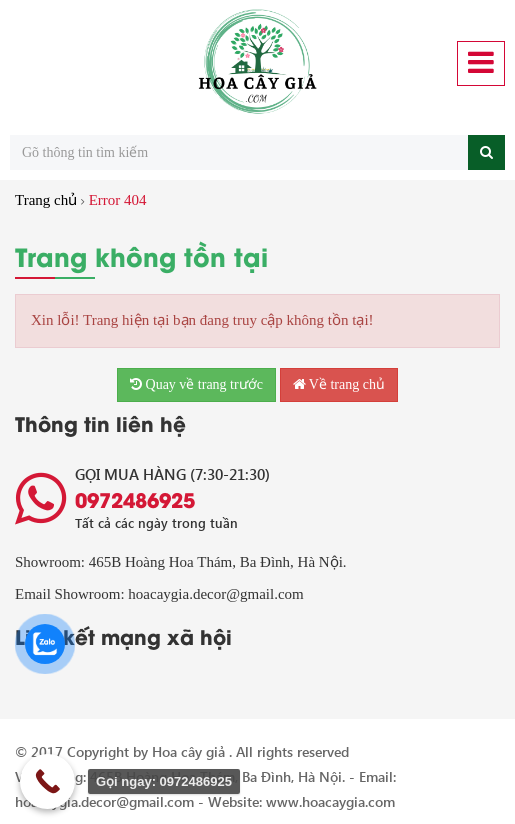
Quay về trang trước (196, 384)
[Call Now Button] (47, 781)
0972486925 (135, 499)
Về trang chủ (339, 384)
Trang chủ (46, 200)
